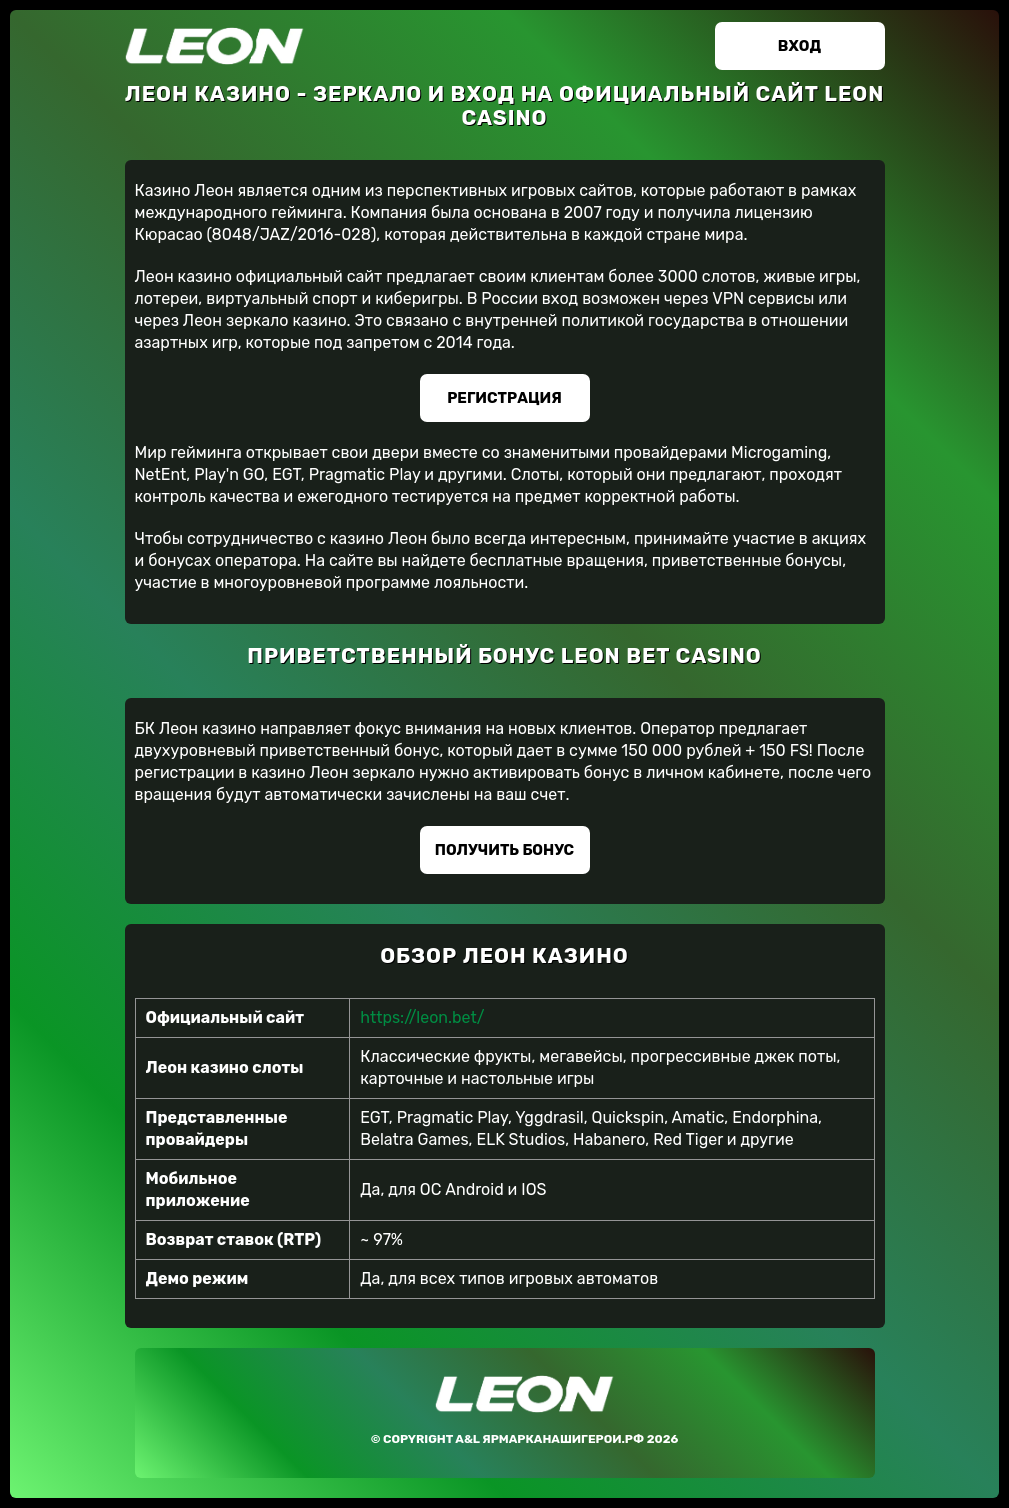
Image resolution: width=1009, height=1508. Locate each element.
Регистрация (504, 398)
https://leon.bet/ (422, 1017)
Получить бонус (504, 850)
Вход (799, 46)
